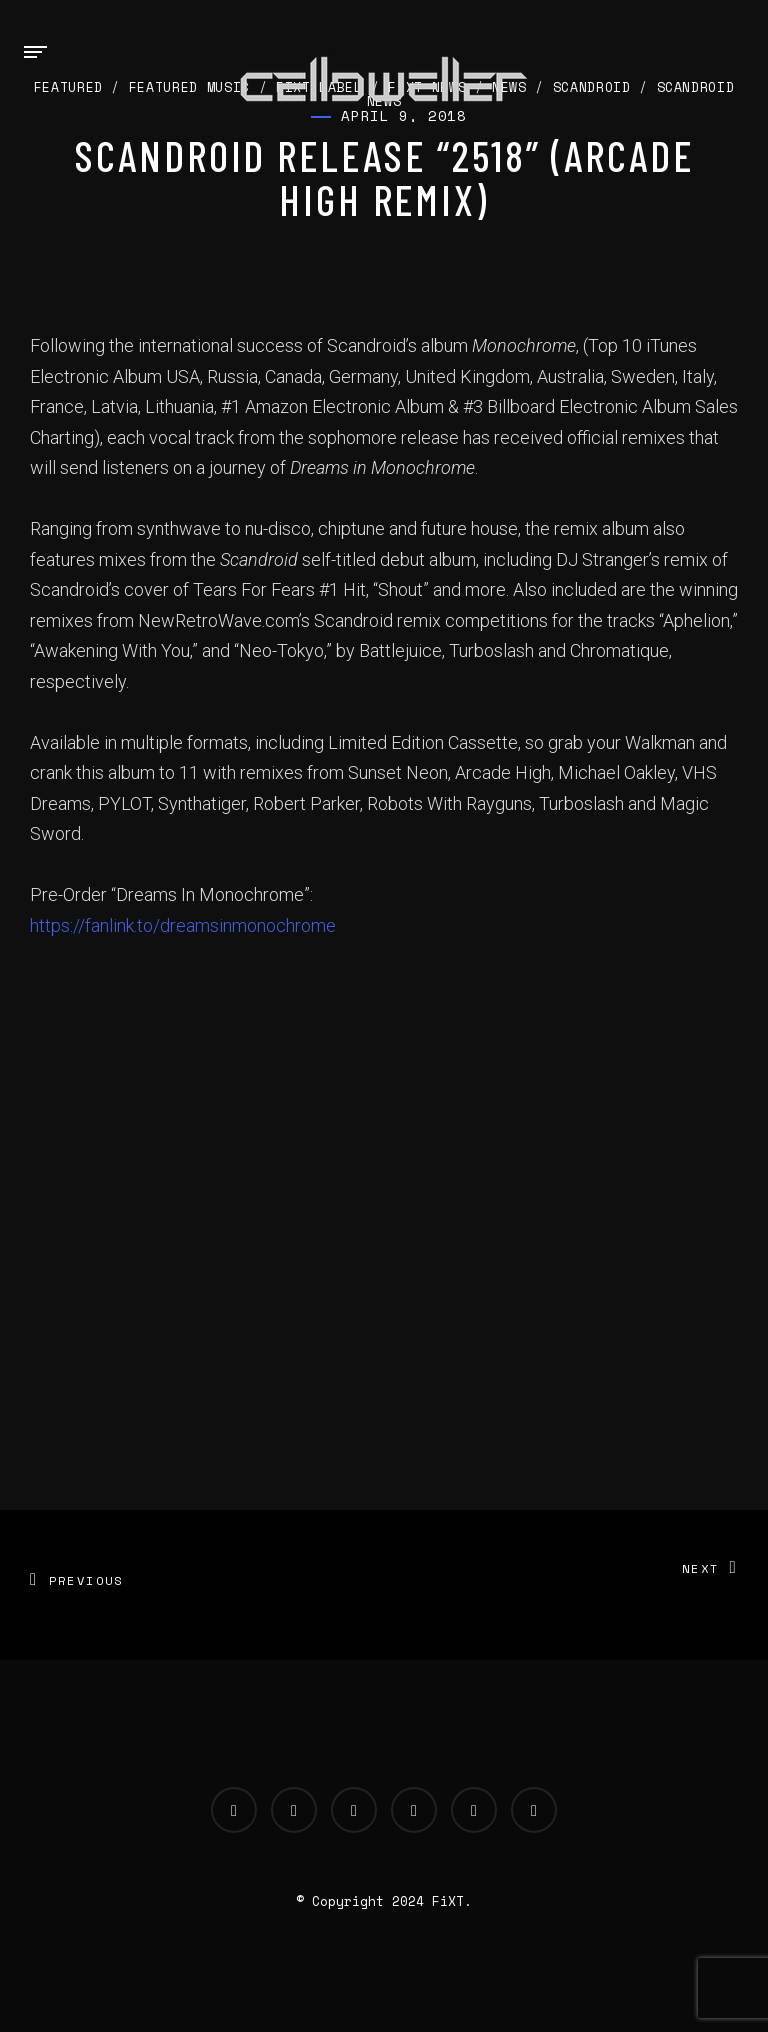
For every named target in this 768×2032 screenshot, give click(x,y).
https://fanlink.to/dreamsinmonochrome (183, 925)
